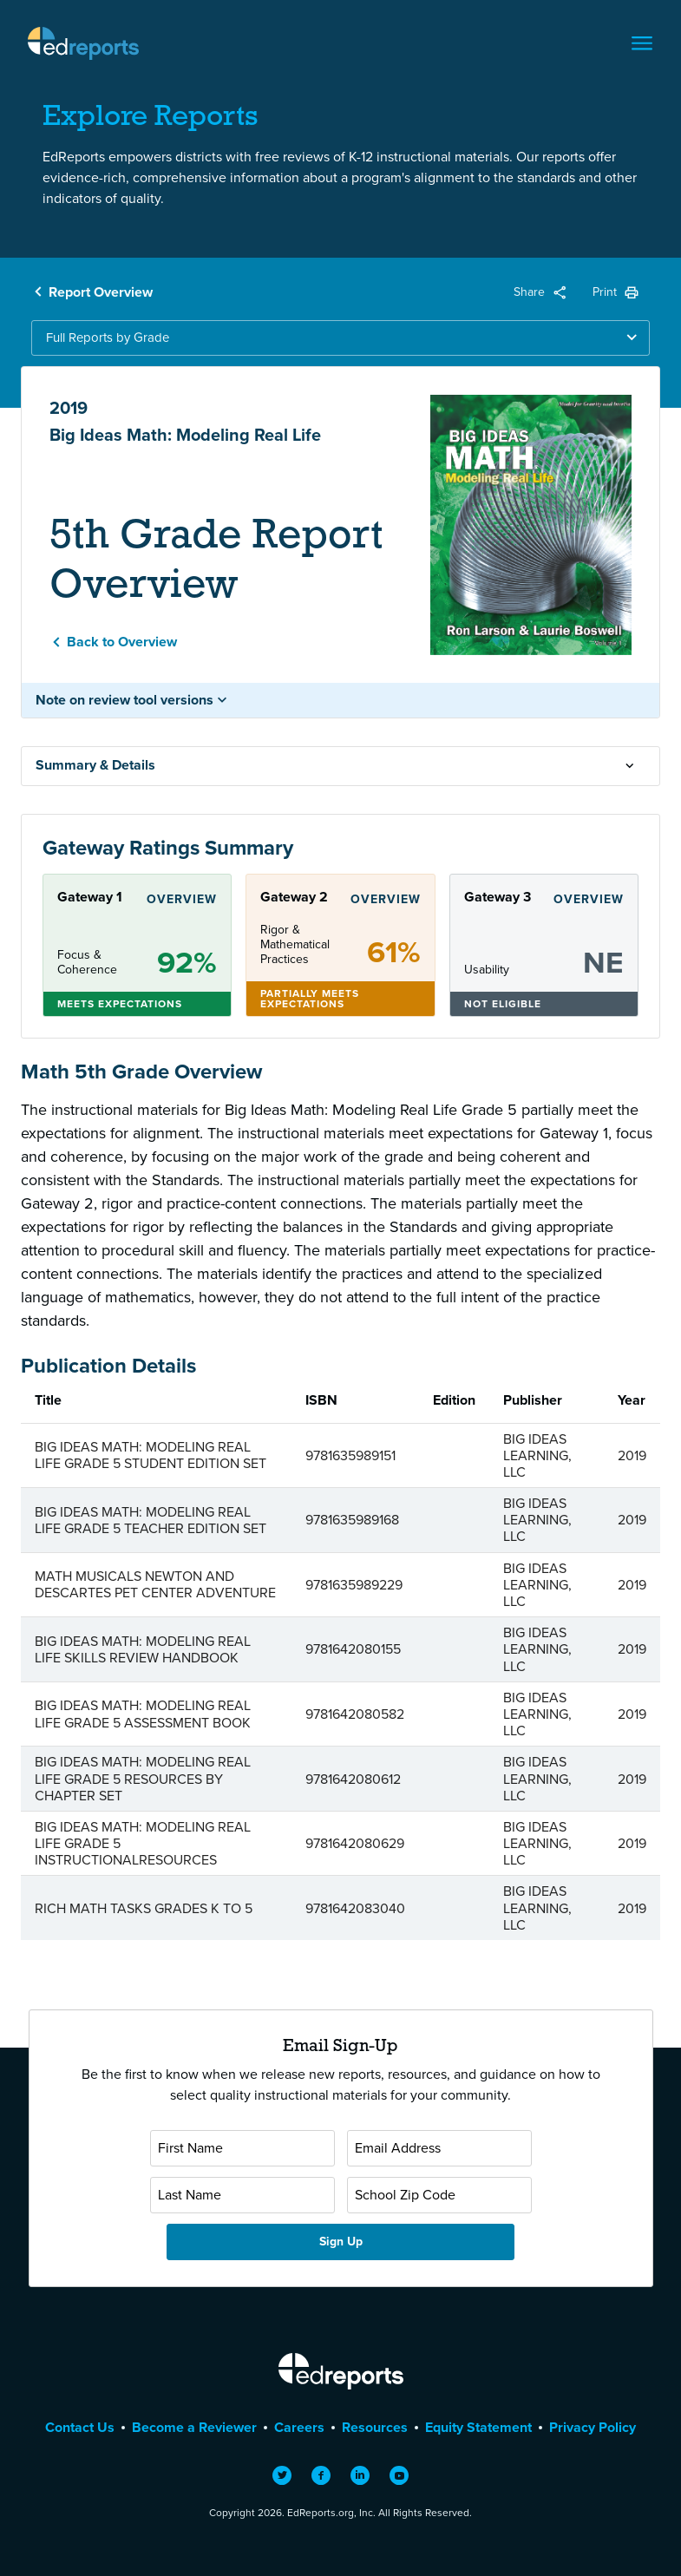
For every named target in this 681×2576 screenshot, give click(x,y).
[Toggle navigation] (642, 43)
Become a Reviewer (194, 2427)
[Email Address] (439, 2148)
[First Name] (242, 2148)
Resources (375, 2427)
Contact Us (80, 2427)
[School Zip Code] (439, 2195)
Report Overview (101, 292)
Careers (299, 2427)
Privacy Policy (592, 2427)
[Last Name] (242, 2195)
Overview (182, 899)
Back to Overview (122, 641)
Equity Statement (478, 2427)
